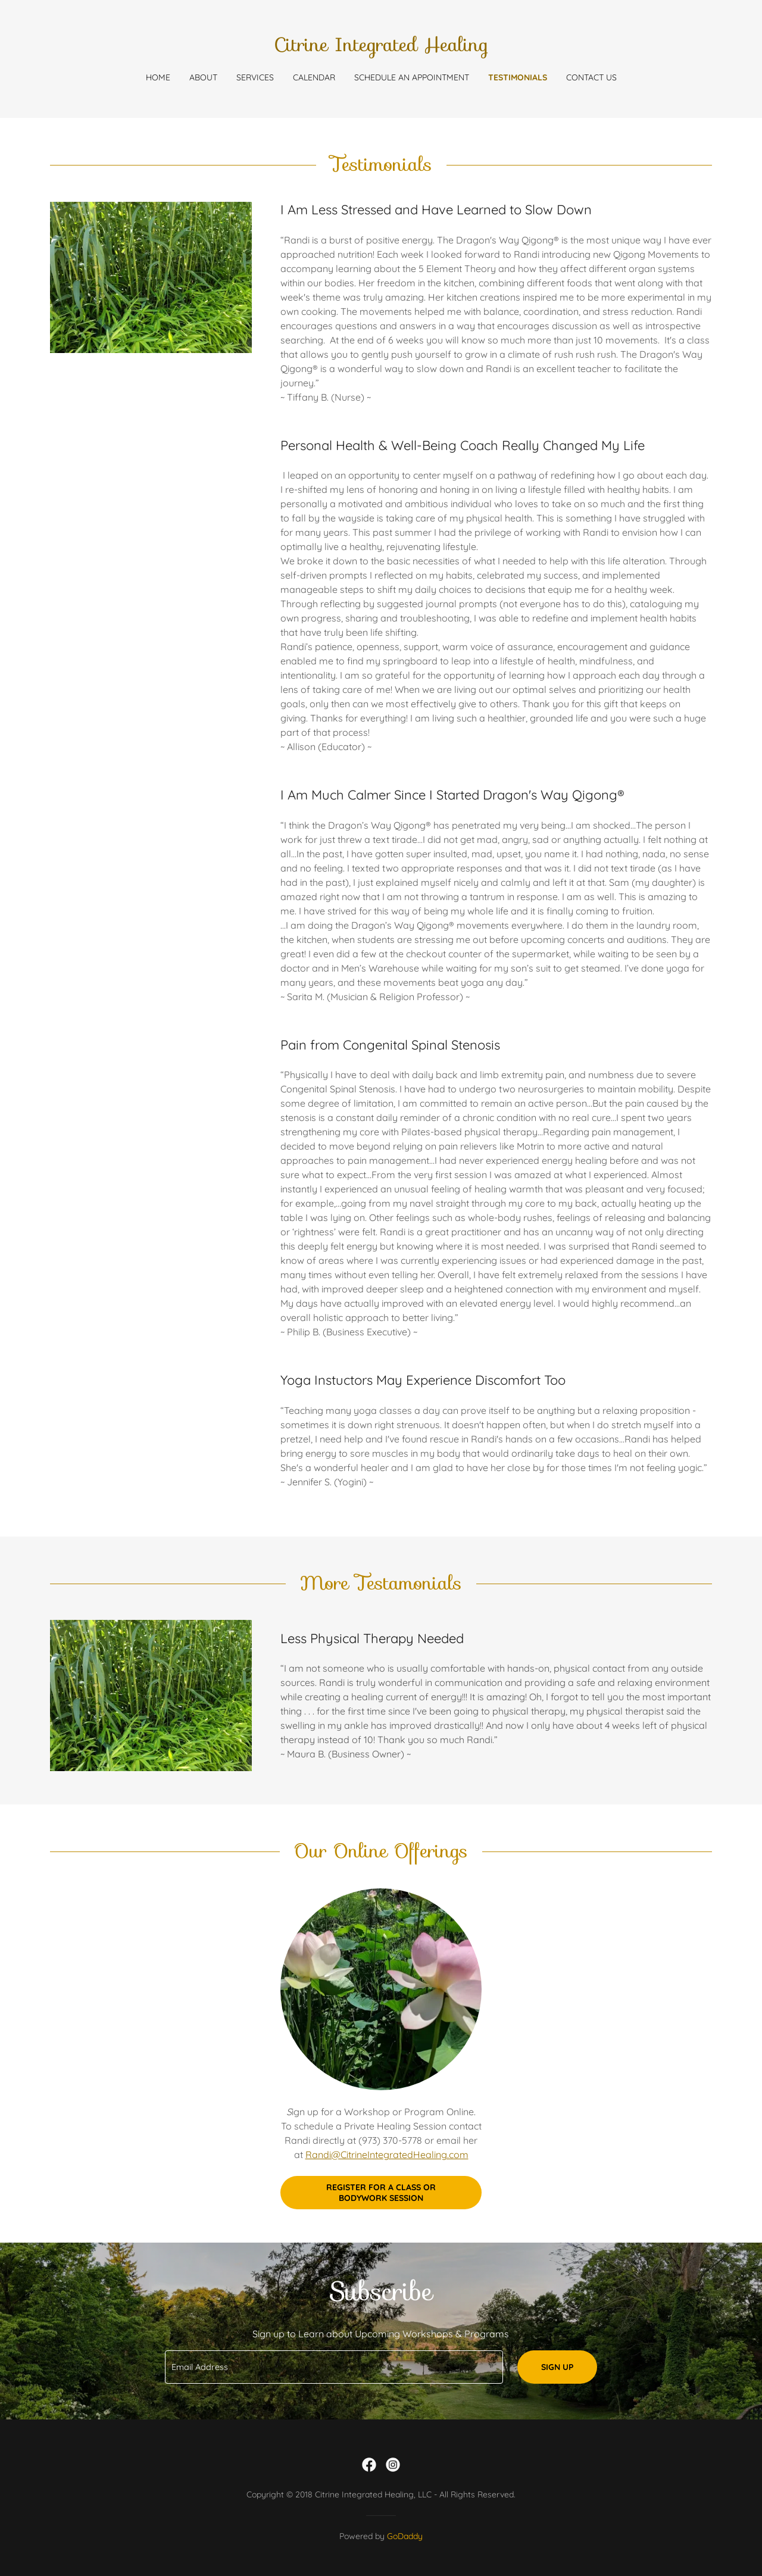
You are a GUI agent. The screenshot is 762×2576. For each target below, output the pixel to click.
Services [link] (255, 77)
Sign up (557, 2367)
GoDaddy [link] (405, 2536)
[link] (381, 48)
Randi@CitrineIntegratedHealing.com (387, 2154)
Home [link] (158, 77)
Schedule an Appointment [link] (411, 77)
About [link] (203, 77)
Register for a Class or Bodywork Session (381, 2192)
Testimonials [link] (517, 77)
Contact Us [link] (591, 77)
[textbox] (333, 2367)
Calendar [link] (314, 77)
